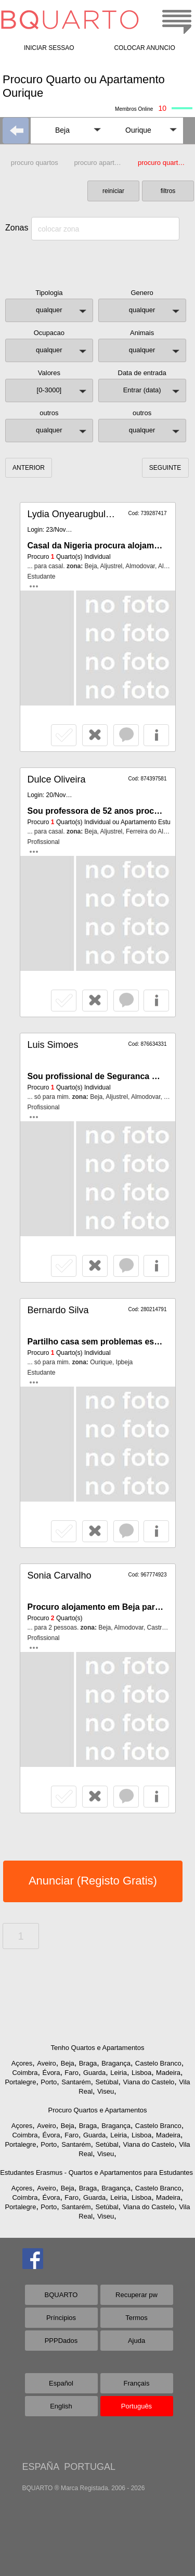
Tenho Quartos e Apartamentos (98, 2048)
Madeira (168, 2073)
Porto (49, 2082)
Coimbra (24, 2073)
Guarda (94, 2073)
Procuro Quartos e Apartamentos (97, 2110)
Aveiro (46, 2063)
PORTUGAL (89, 2467)
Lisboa (141, 2073)
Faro (71, 2073)
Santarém (75, 2082)
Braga (88, 2063)
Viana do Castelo (148, 2082)
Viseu (105, 2091)
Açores (21, 2063)
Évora (51, 2073)
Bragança (116, 2063)
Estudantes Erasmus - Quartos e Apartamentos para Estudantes (96, 2172)
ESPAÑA (40, 2467)
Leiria (118, 2073)
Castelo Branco (158, 2063)
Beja (67, 2063)
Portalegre (20, 2082)
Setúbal (107, 2082)
